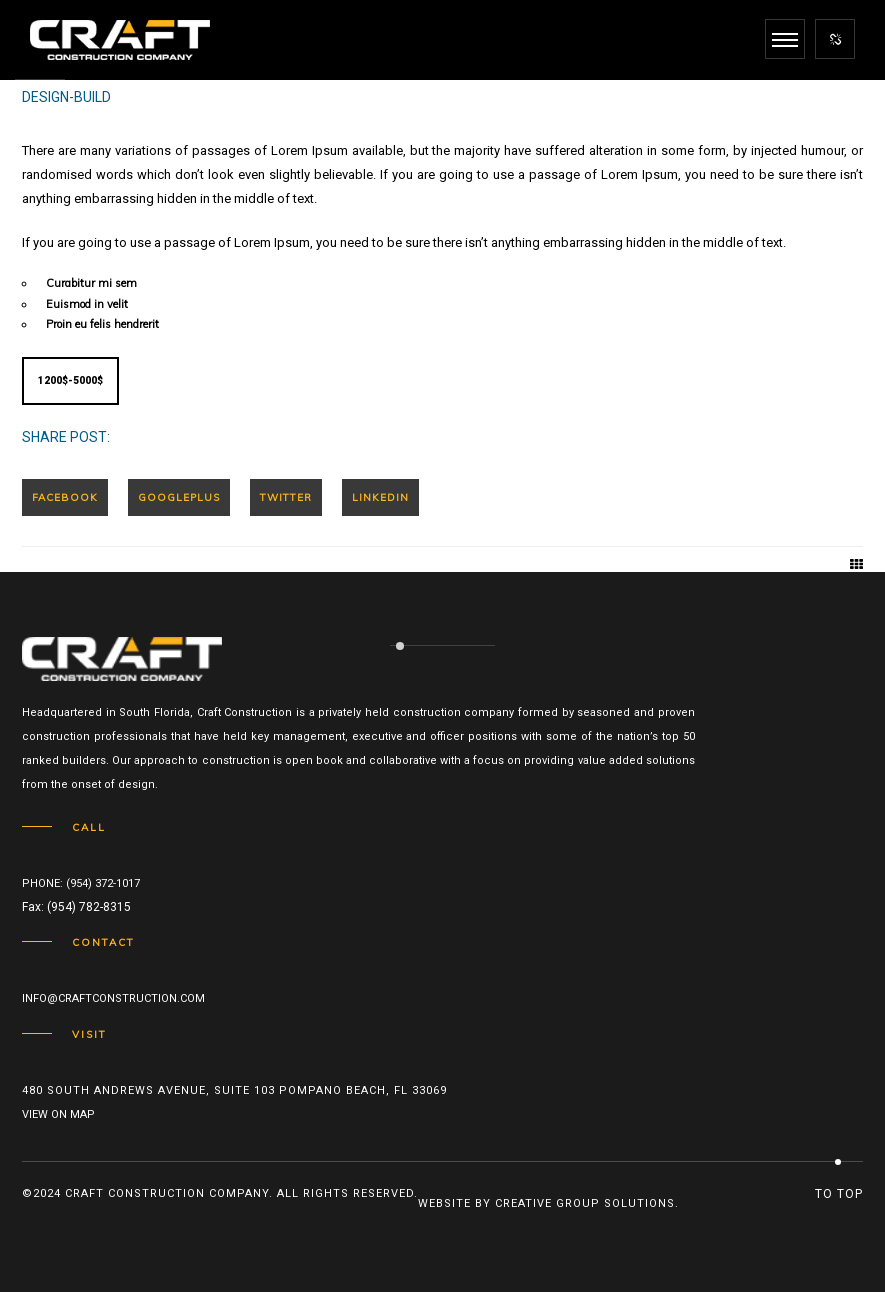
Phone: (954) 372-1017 (81, 883)
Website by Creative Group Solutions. (548, 1203)
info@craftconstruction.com (113, 998)
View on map (58, 1114)
